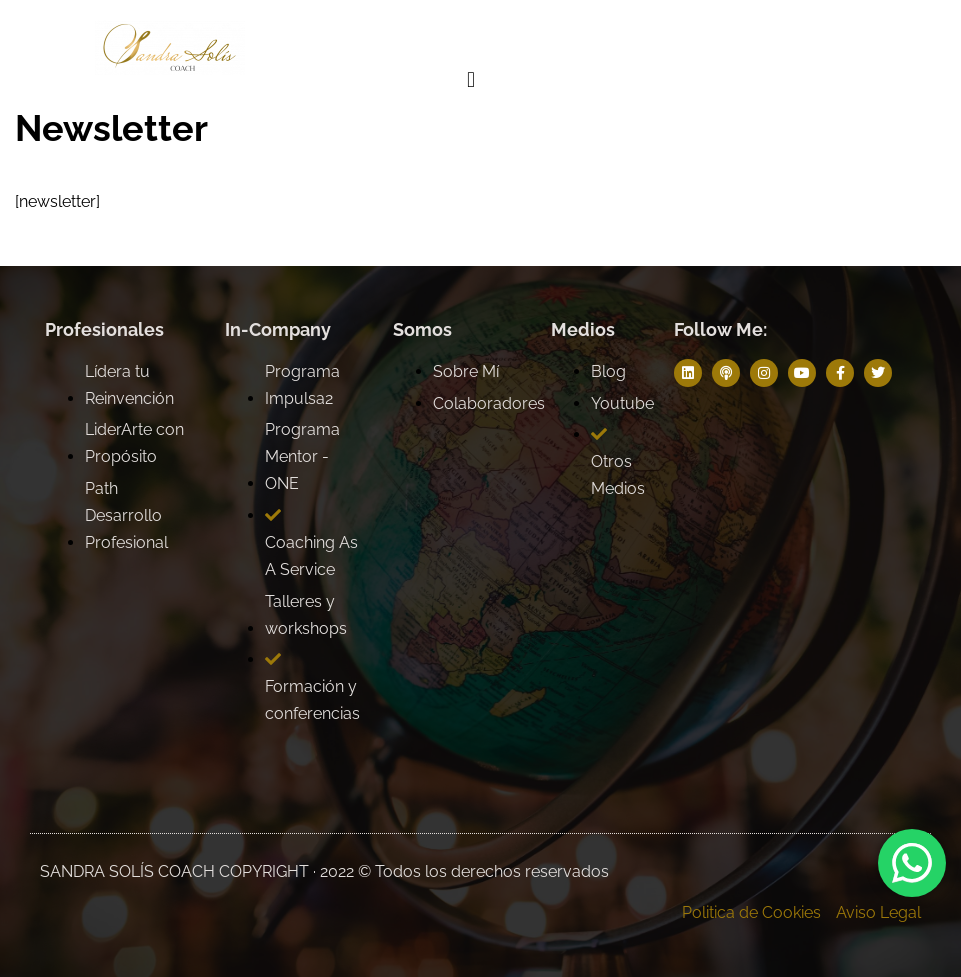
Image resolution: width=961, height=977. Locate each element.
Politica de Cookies (751, 912)
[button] (470, 80)
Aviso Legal (878, 912)
